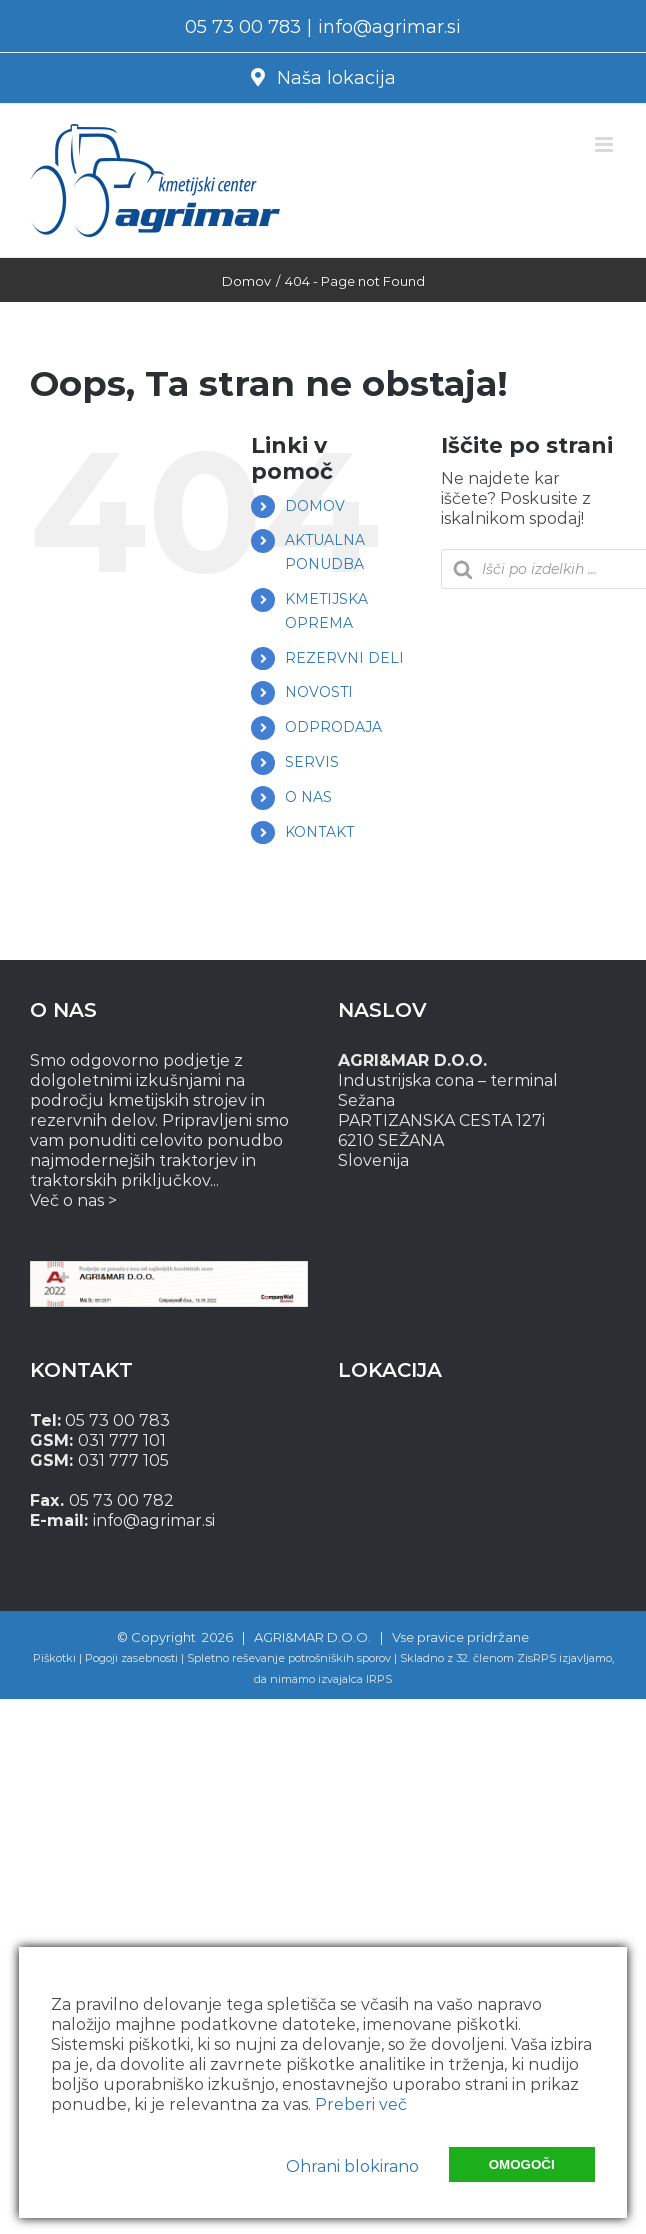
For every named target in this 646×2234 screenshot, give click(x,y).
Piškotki (54, 1658)
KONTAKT (319, 832)
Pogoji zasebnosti (131, 1658)
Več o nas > (73, 1200)
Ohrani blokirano (352, 2166)
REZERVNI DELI (344, 658)
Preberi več (361, 2104)
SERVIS (312, 762)
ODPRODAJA (333, 727)
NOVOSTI (319, 692)
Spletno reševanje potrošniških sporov (289, 1658)
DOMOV (315, 506)
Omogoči (522, 2164)
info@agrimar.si (389, 27)
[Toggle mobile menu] (605, 144)
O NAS (308, 797)
